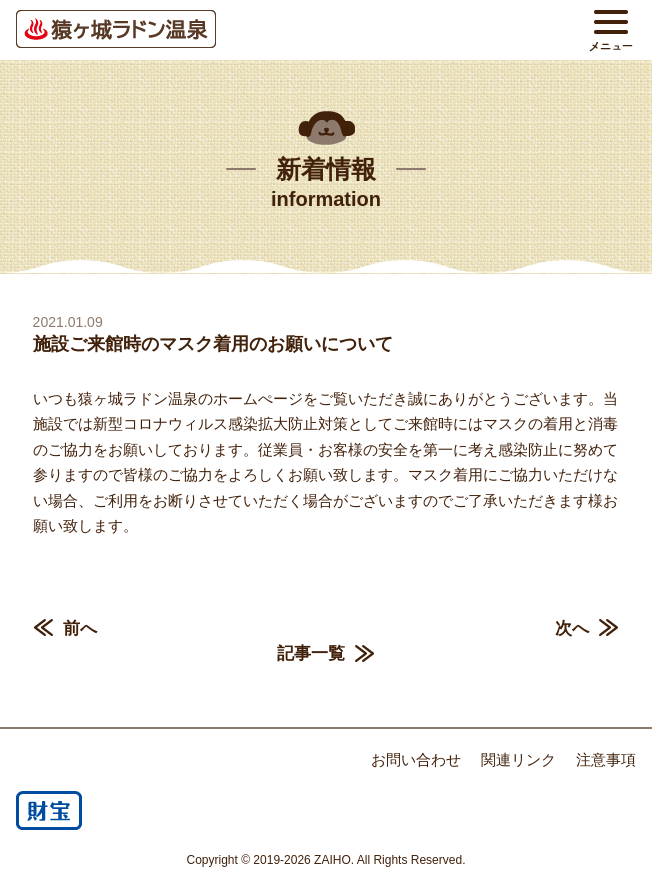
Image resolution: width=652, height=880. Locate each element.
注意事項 (606, 759)
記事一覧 (311, 653)
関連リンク (518, 759)
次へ (572, 628)
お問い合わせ (416, 759)
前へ (80, 628)
